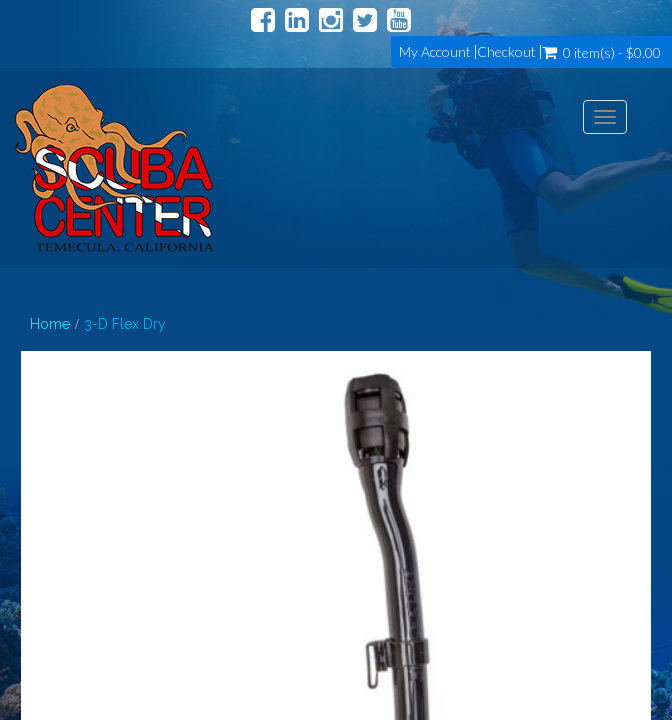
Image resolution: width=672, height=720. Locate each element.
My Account (435, 52)
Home (50, 324)
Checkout (506, 52)
